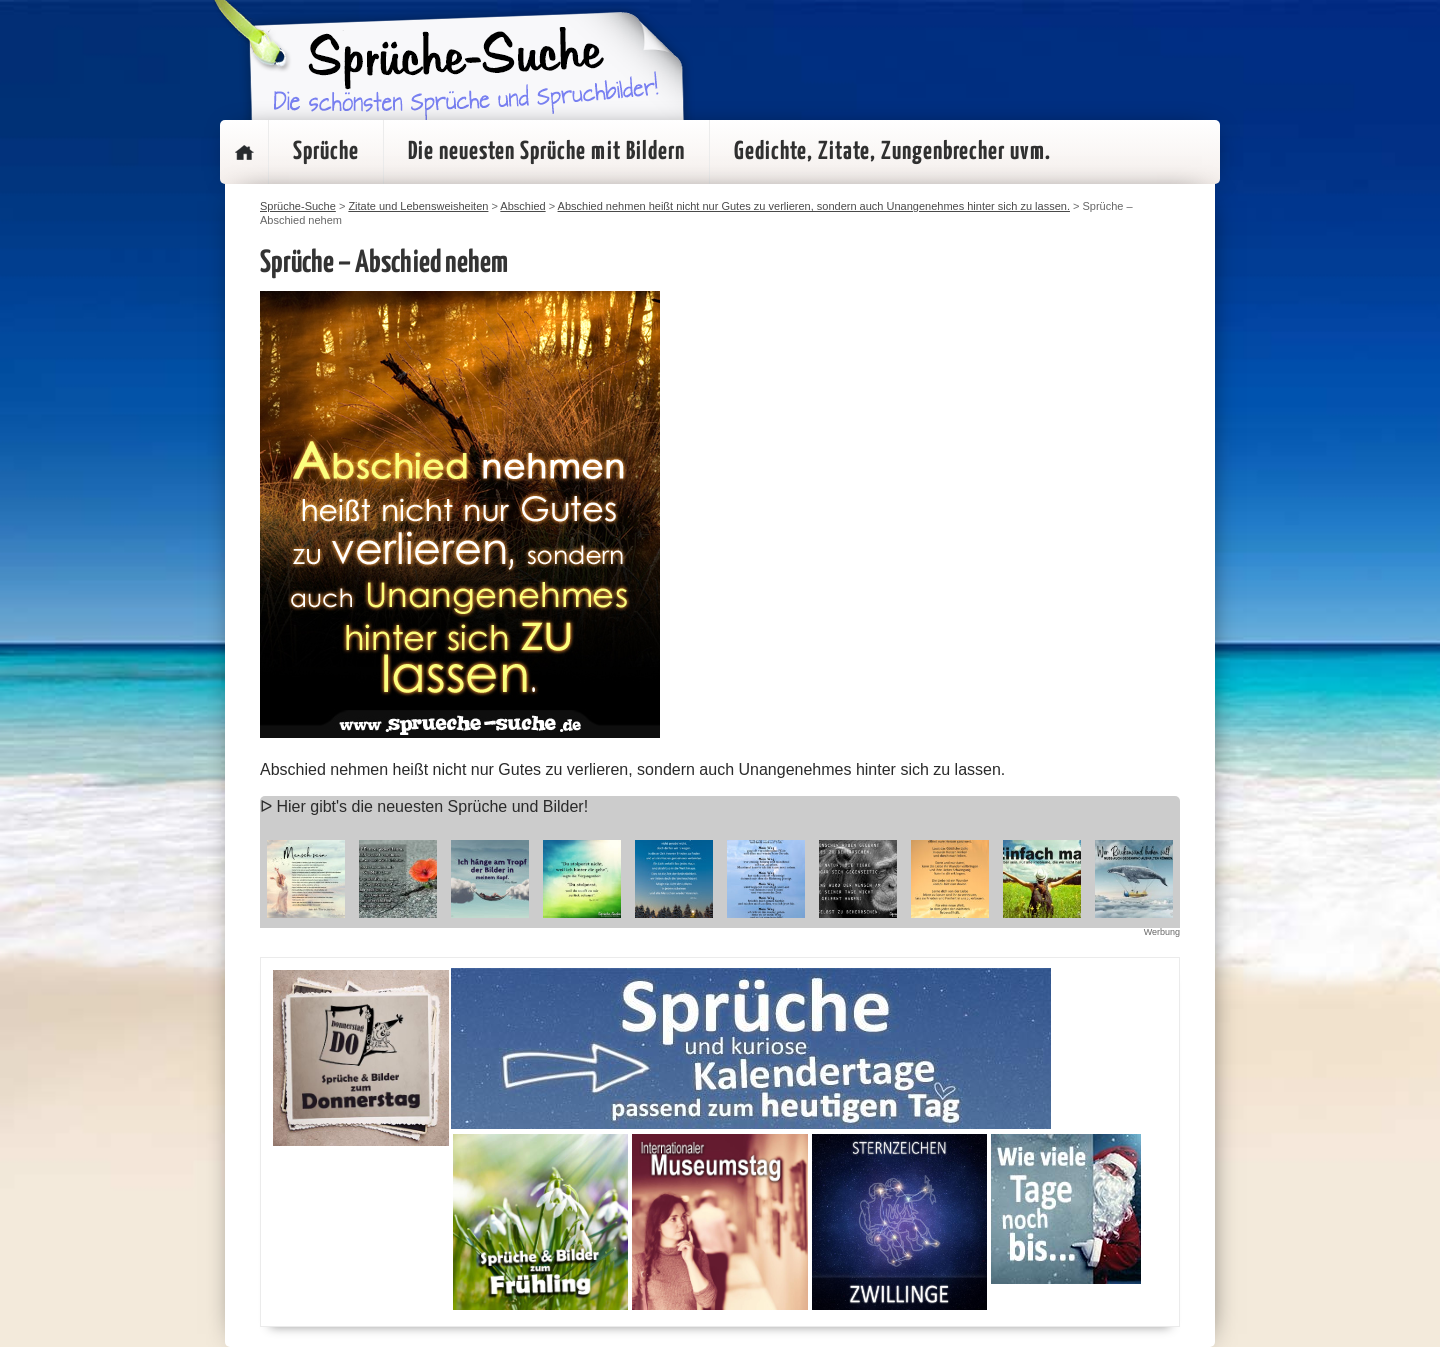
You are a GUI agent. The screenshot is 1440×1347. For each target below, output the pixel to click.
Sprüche (326, 152)
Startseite (244, 152)
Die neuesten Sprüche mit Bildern (546, 152)
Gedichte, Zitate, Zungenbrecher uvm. (892, 152)
